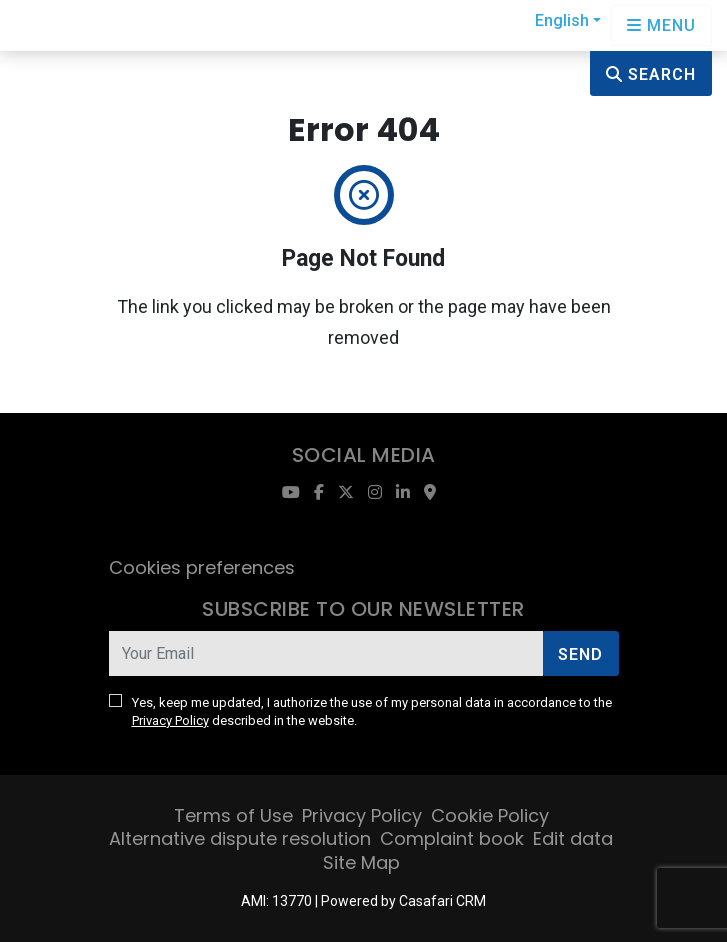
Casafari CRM (442, 901)
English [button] (562, 20)
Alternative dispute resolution (240, 838)
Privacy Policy (170, 720)
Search (651, 74)
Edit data (573, 838)
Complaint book (452, 838)
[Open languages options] (661, 25)
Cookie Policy (490, 815)
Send (580, 654)
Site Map (361, 862)
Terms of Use (233, 815)
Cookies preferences (202, 567)
